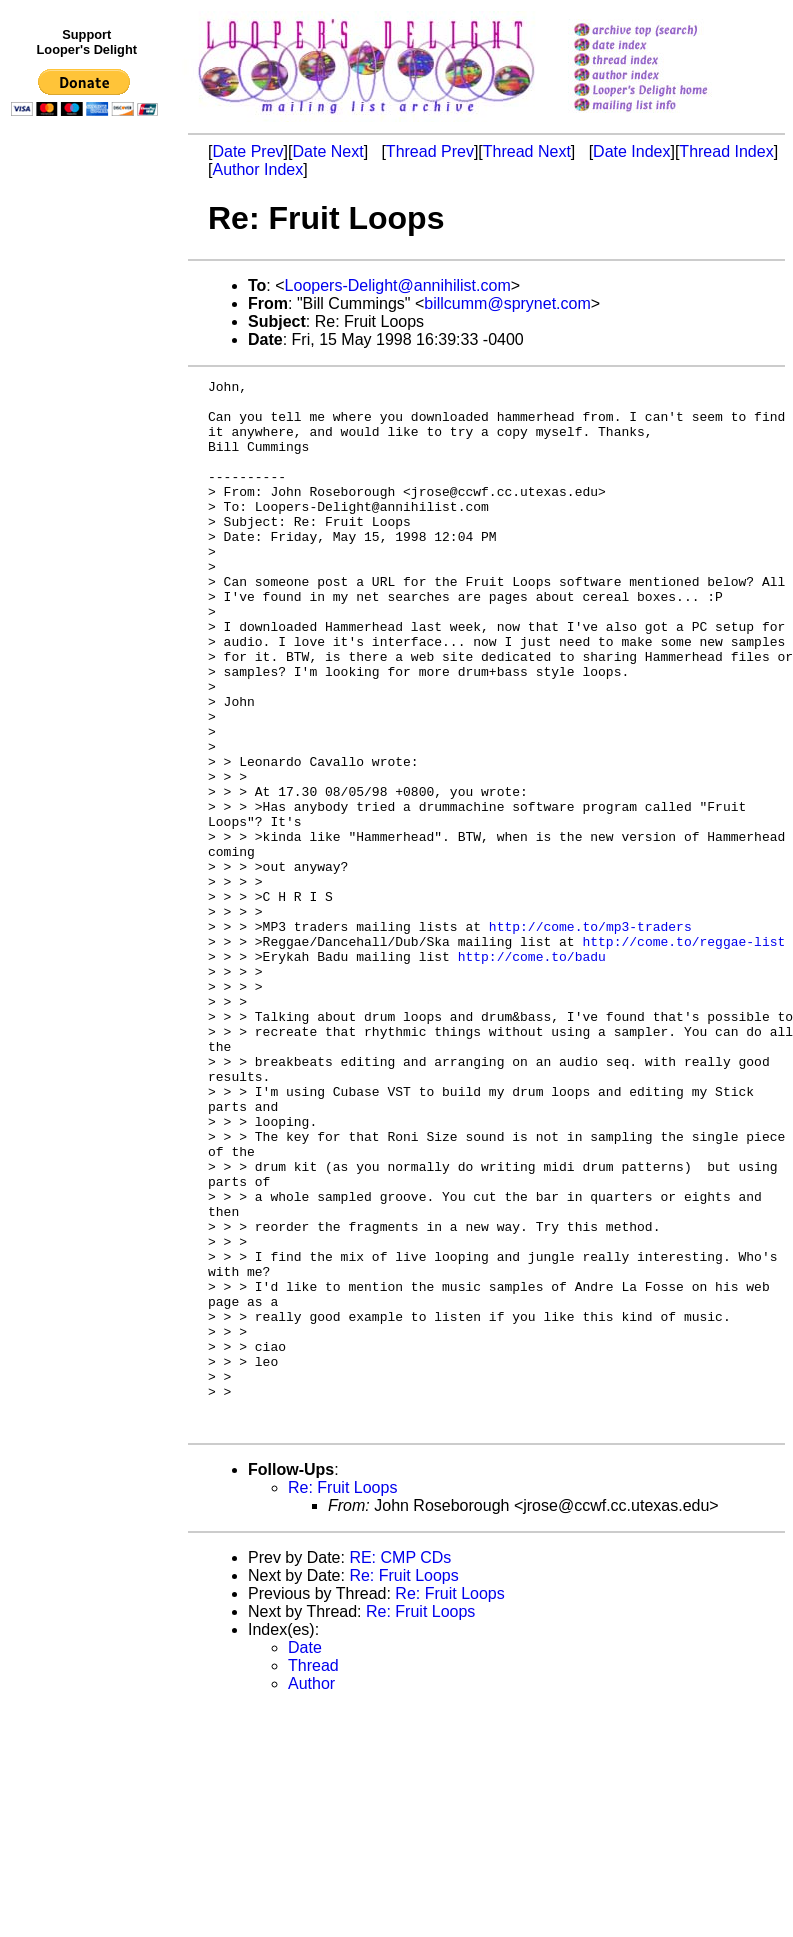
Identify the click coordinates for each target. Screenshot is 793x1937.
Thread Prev (430, 151)
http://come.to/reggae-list (683, 1055)
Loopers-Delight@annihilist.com (398, 285)
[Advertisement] (88, 537)
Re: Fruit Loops (342, 1697)
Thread (313, 1875)
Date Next (327, 151)
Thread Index (726, 151)
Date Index (631, 151)
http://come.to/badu (532, 1073)
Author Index (257, 169)
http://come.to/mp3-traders (590, 1037)
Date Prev (247, 151)
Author (311, 1893)
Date (305, 1857)
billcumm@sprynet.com (507, 303)
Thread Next (527, 151)
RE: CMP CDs (400, 1767)
